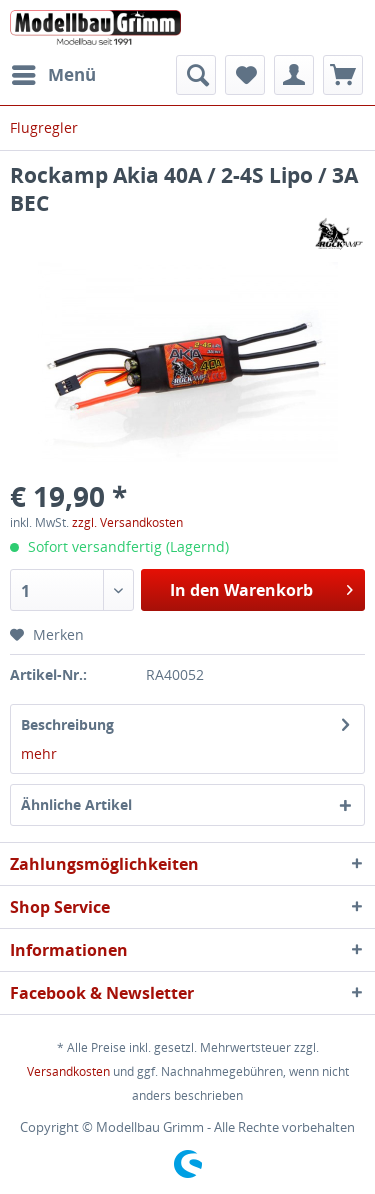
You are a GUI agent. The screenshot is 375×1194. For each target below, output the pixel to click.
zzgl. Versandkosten (127, 522)
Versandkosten (68, 1071)
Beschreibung (67, 724)
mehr (39, 753)
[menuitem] (53, 75)
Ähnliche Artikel (76, 804)
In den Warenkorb (261, 587)
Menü (54, 72)
